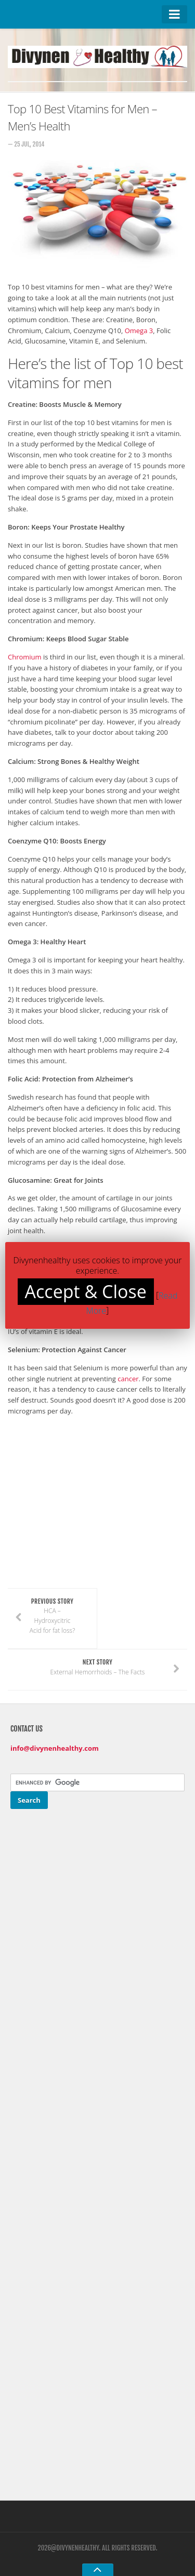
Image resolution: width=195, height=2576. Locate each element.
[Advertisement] (95, 1512)
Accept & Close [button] (86, 1291)
